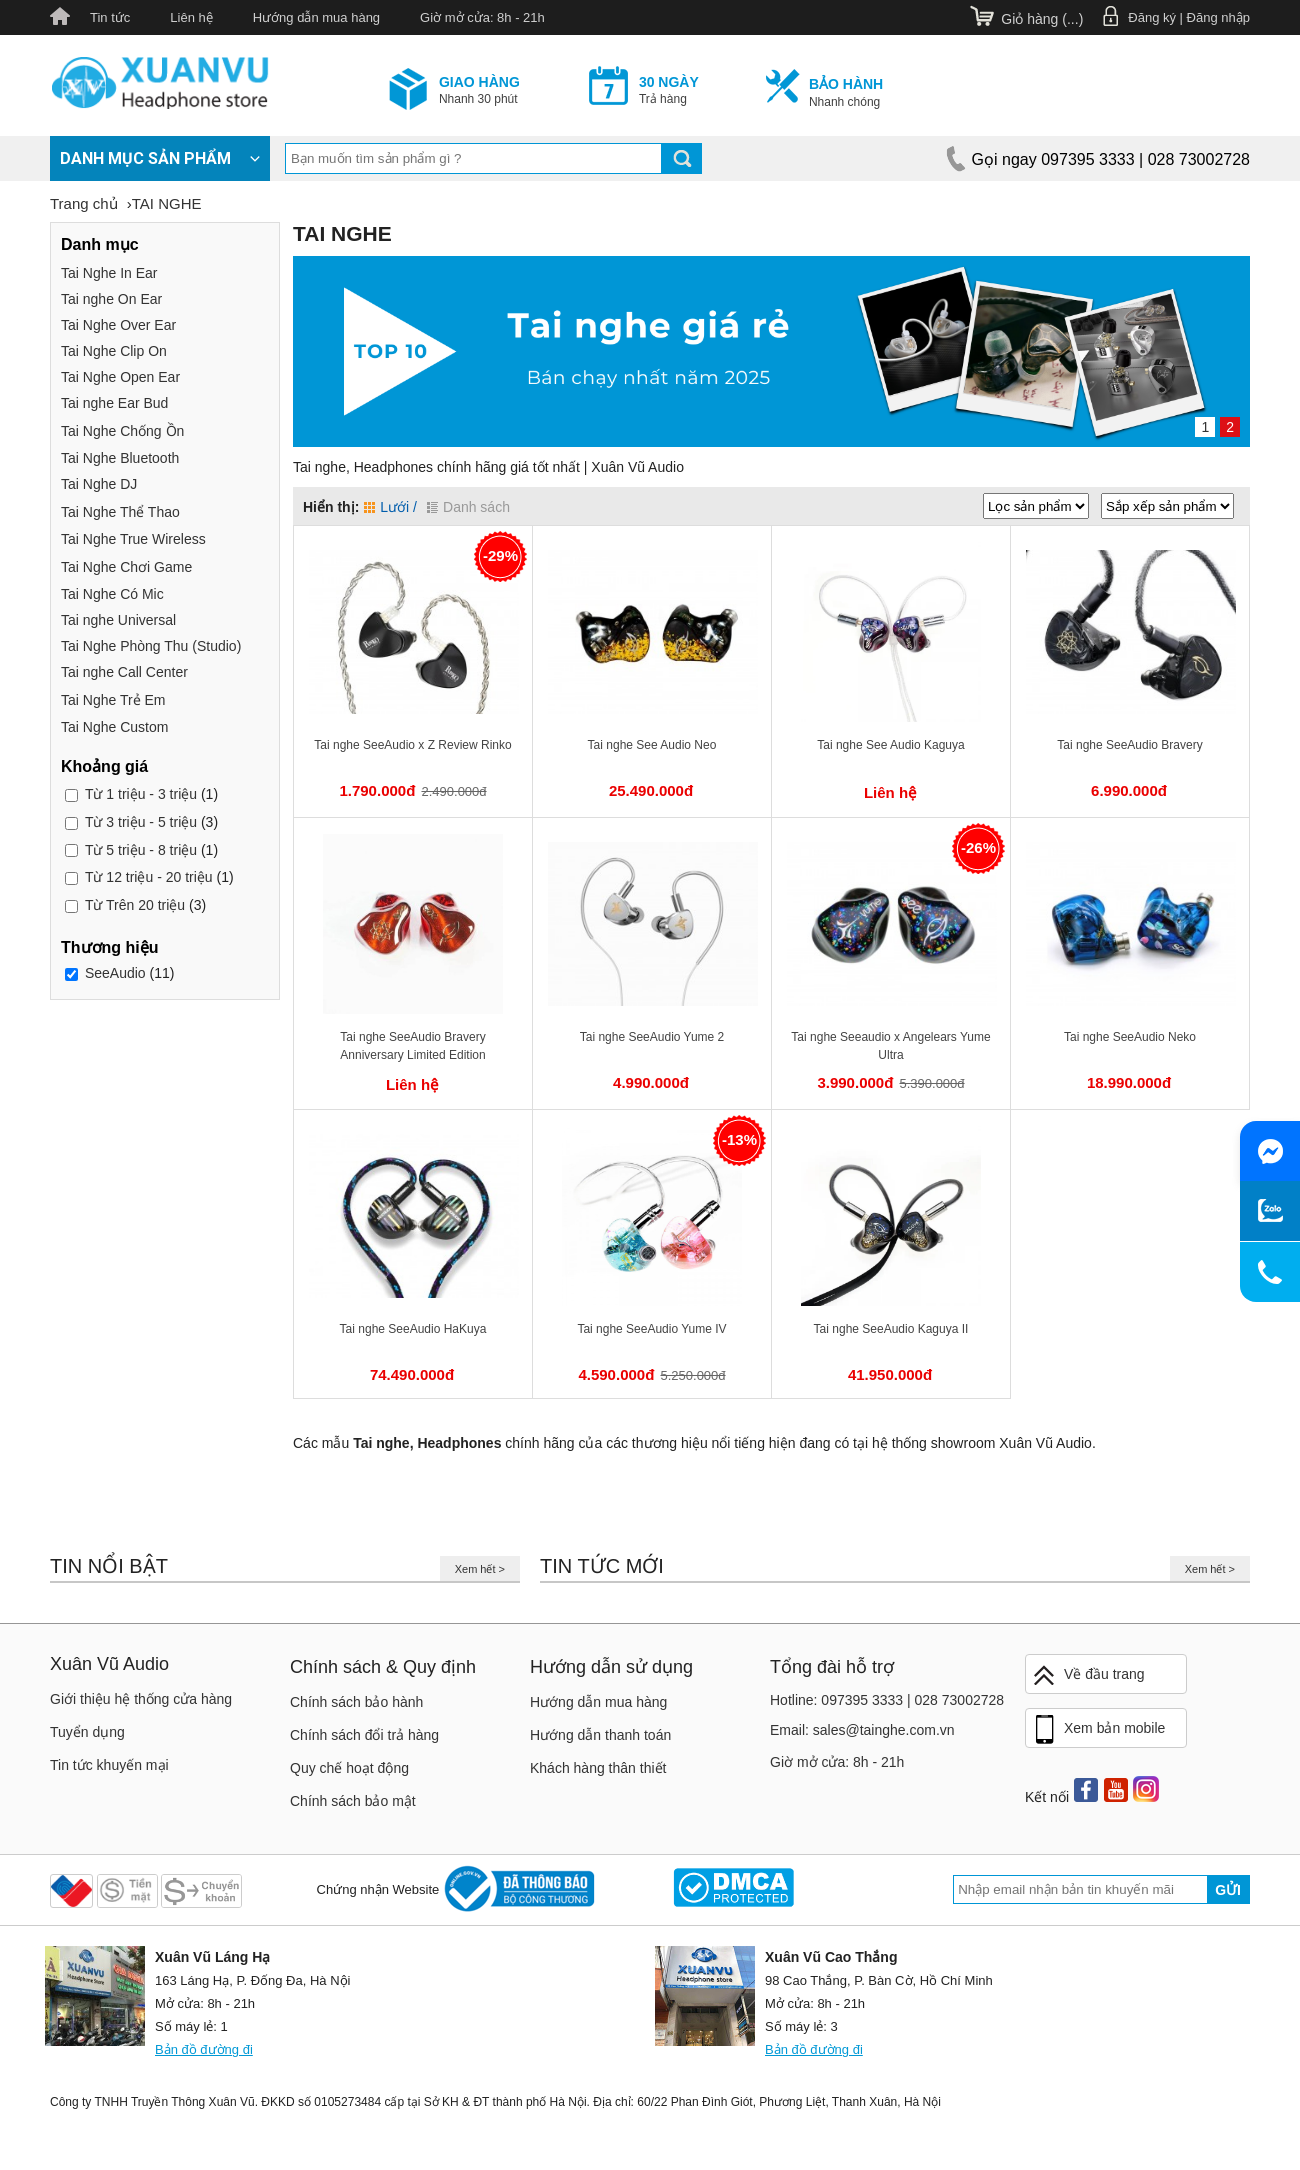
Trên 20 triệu (135, 905)
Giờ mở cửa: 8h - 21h (482, 17)
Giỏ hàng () (1042, 19)
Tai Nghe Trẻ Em (113, 700)
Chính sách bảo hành (356, 1702)
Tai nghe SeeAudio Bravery (1129, 745)
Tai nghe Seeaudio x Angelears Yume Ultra (890, 1046)
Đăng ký (1152, 17)
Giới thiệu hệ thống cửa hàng (141, 1699)
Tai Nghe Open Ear (120, 377)
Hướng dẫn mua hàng (316, 17)
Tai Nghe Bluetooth (120, 458)
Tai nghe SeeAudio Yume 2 (652, 1037)
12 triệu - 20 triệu (149, 877)
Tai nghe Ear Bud (114, 403)
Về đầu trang (1088, 1675)
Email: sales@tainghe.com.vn (862, 1730)
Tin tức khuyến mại (109, 1765)
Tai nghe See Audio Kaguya (890, 745)
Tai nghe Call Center (124, 672)
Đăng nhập (1218, 17)
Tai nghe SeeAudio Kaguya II (891, 1329)
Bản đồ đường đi (204, 2049)
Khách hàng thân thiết (598, 1768)
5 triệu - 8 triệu (141, 850)
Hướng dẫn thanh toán (600, 1735)
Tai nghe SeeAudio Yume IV (651, 1329)
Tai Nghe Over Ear (118, 325)
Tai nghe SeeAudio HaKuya (413, 1329)
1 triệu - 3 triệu (141, 794)
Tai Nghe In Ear (109, 273)
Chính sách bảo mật (353, 1801)
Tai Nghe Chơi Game (126, 567)
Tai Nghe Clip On (114, 351)
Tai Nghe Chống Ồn (122, 431)
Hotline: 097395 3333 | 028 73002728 (887, 1700)
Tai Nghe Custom (114, 727)
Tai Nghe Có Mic (112, 594)
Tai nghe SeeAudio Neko (1130, 1037)
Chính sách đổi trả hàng (364, 1735)
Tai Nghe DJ (99, 484)
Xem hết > (480, 1569)
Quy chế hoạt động (349, 1768)
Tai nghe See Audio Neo (652, 745)
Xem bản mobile (1098, 1730)
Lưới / (390, 507)
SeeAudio (115, 973)
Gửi (1228, 1890)
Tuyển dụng (87, 1732)
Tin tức (110, 17)
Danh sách (468, 507)
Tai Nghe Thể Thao (120, 512)
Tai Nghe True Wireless (133, 539)
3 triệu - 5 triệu (141, 822)
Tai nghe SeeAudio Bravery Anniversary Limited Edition (412, 1046)
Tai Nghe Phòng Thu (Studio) (151, 646)
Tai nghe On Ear (111, 299)
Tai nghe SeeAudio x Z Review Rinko (412, 745)
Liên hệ (191, 17)
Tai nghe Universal (118, 620)
